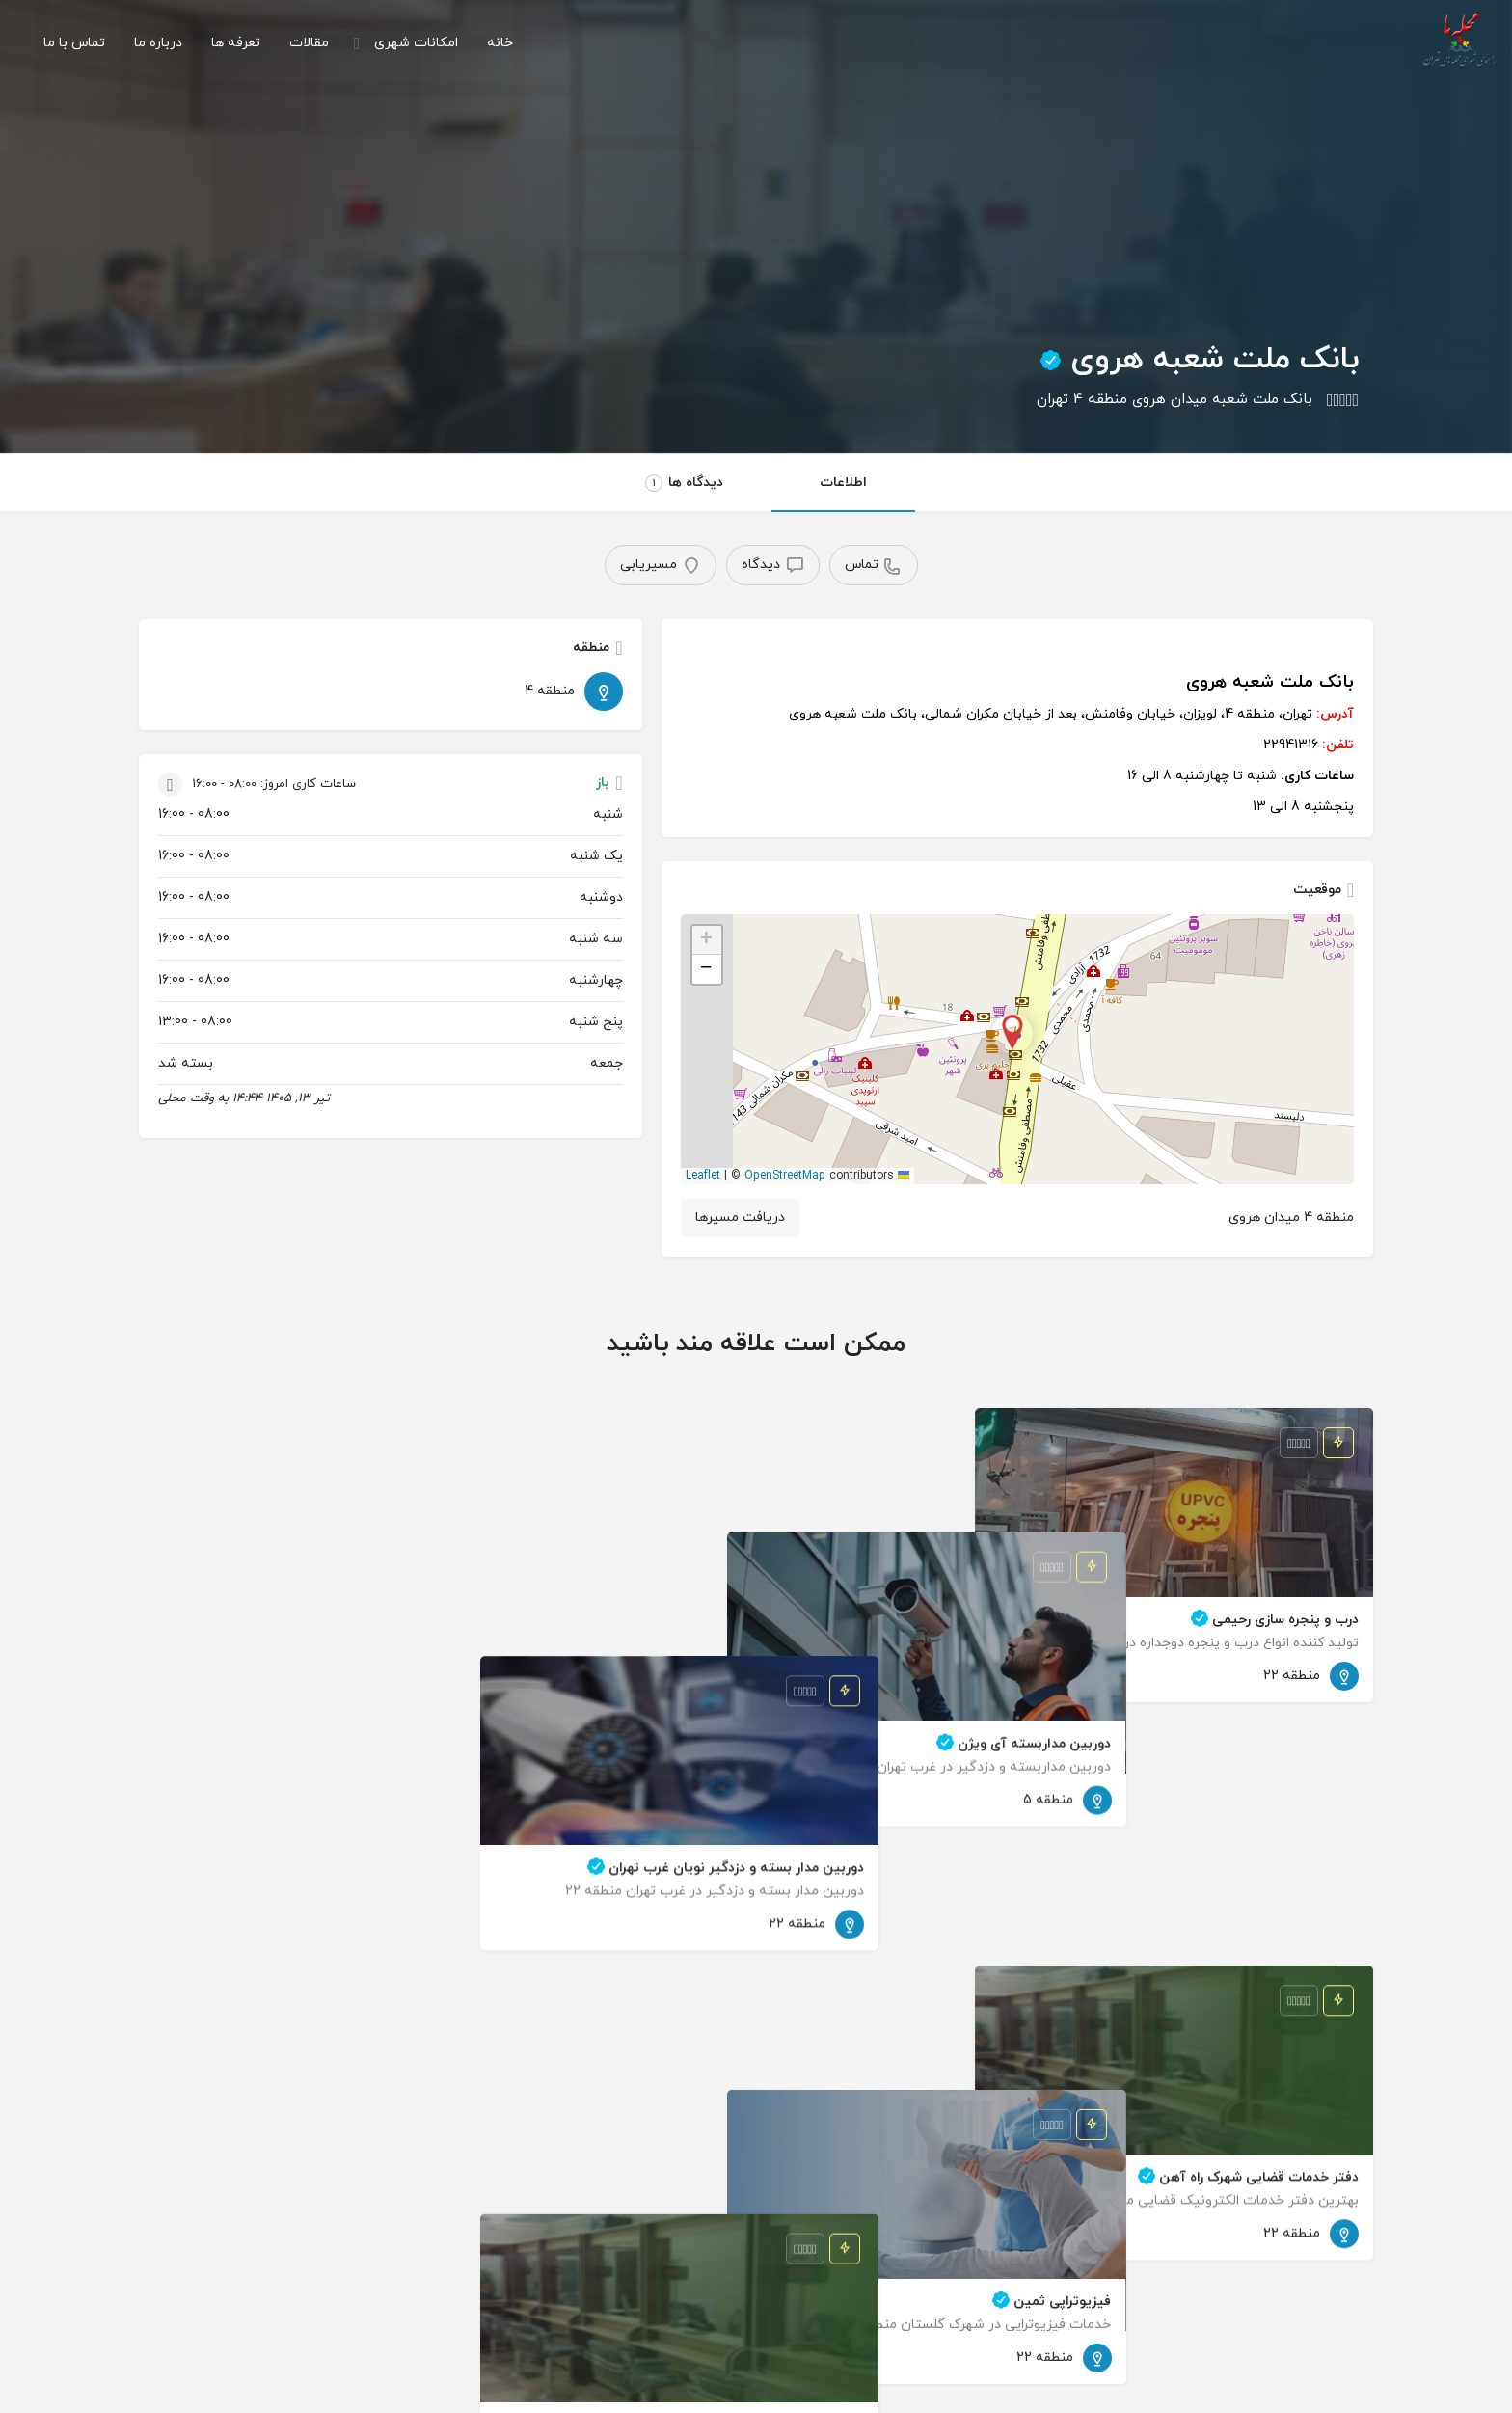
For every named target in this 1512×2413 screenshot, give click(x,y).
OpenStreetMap (784, 1175)
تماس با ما (74, 43)
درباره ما (158, 43)
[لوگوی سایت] (1457, 42)
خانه (500, 43)
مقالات (309, 43)
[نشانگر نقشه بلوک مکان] (1012, 1034)
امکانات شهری (416, 43)
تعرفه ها (235, 43)
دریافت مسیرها (740, 1217)
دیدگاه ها (684, 483)
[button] (1017, 1049)
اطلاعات (843, 483)
